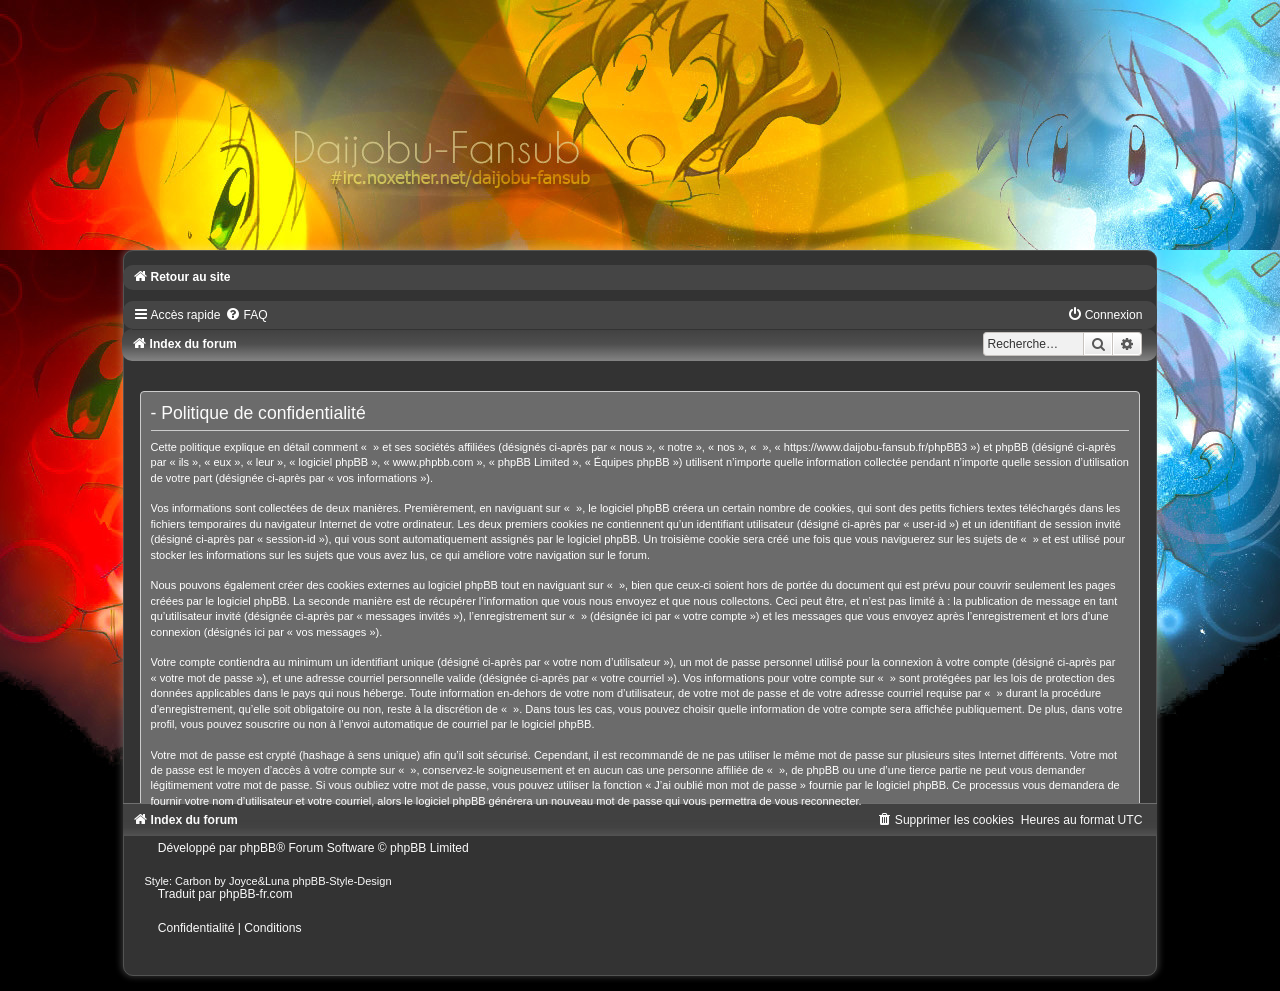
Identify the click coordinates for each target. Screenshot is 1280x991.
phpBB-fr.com (255, 894)
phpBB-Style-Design (342, 881)
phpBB (258, 848)
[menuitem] (246, 315)
